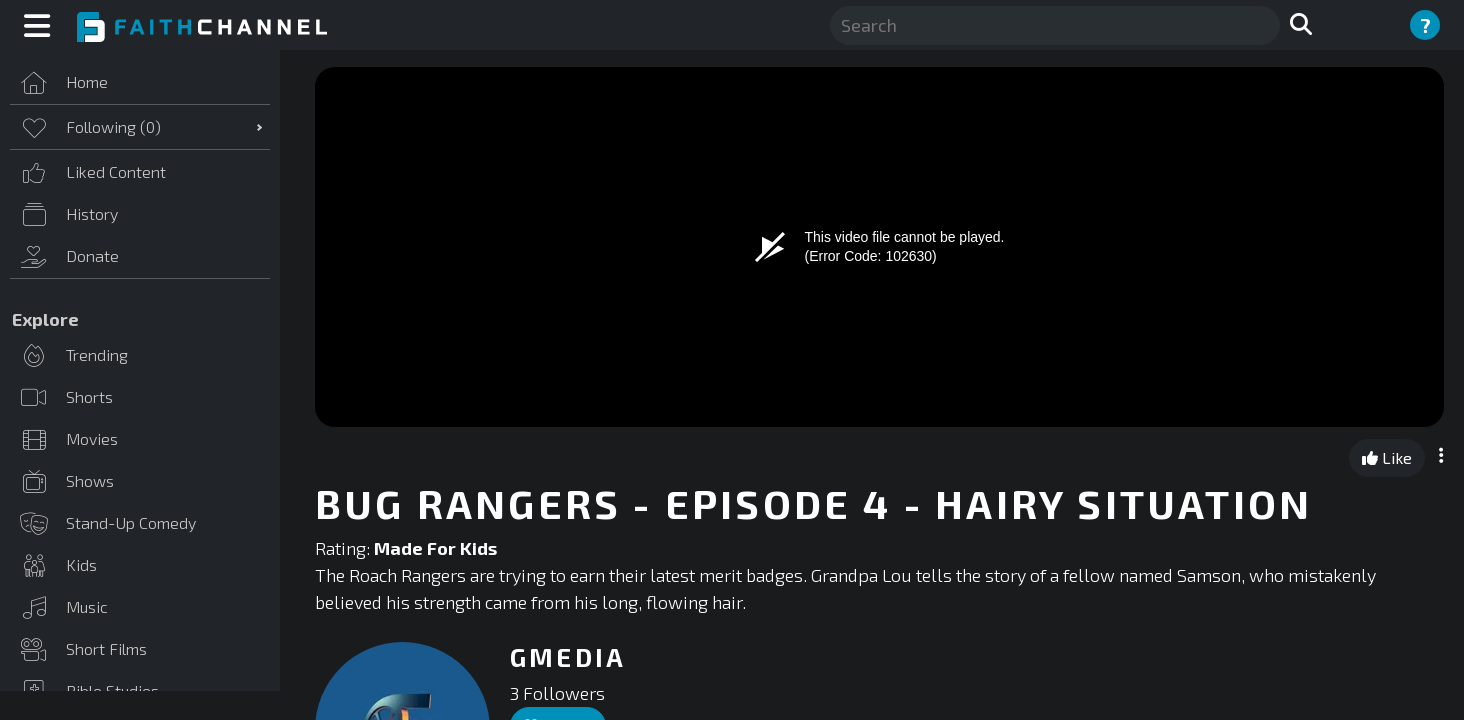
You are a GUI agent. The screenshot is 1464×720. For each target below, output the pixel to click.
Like (1387, 457)
